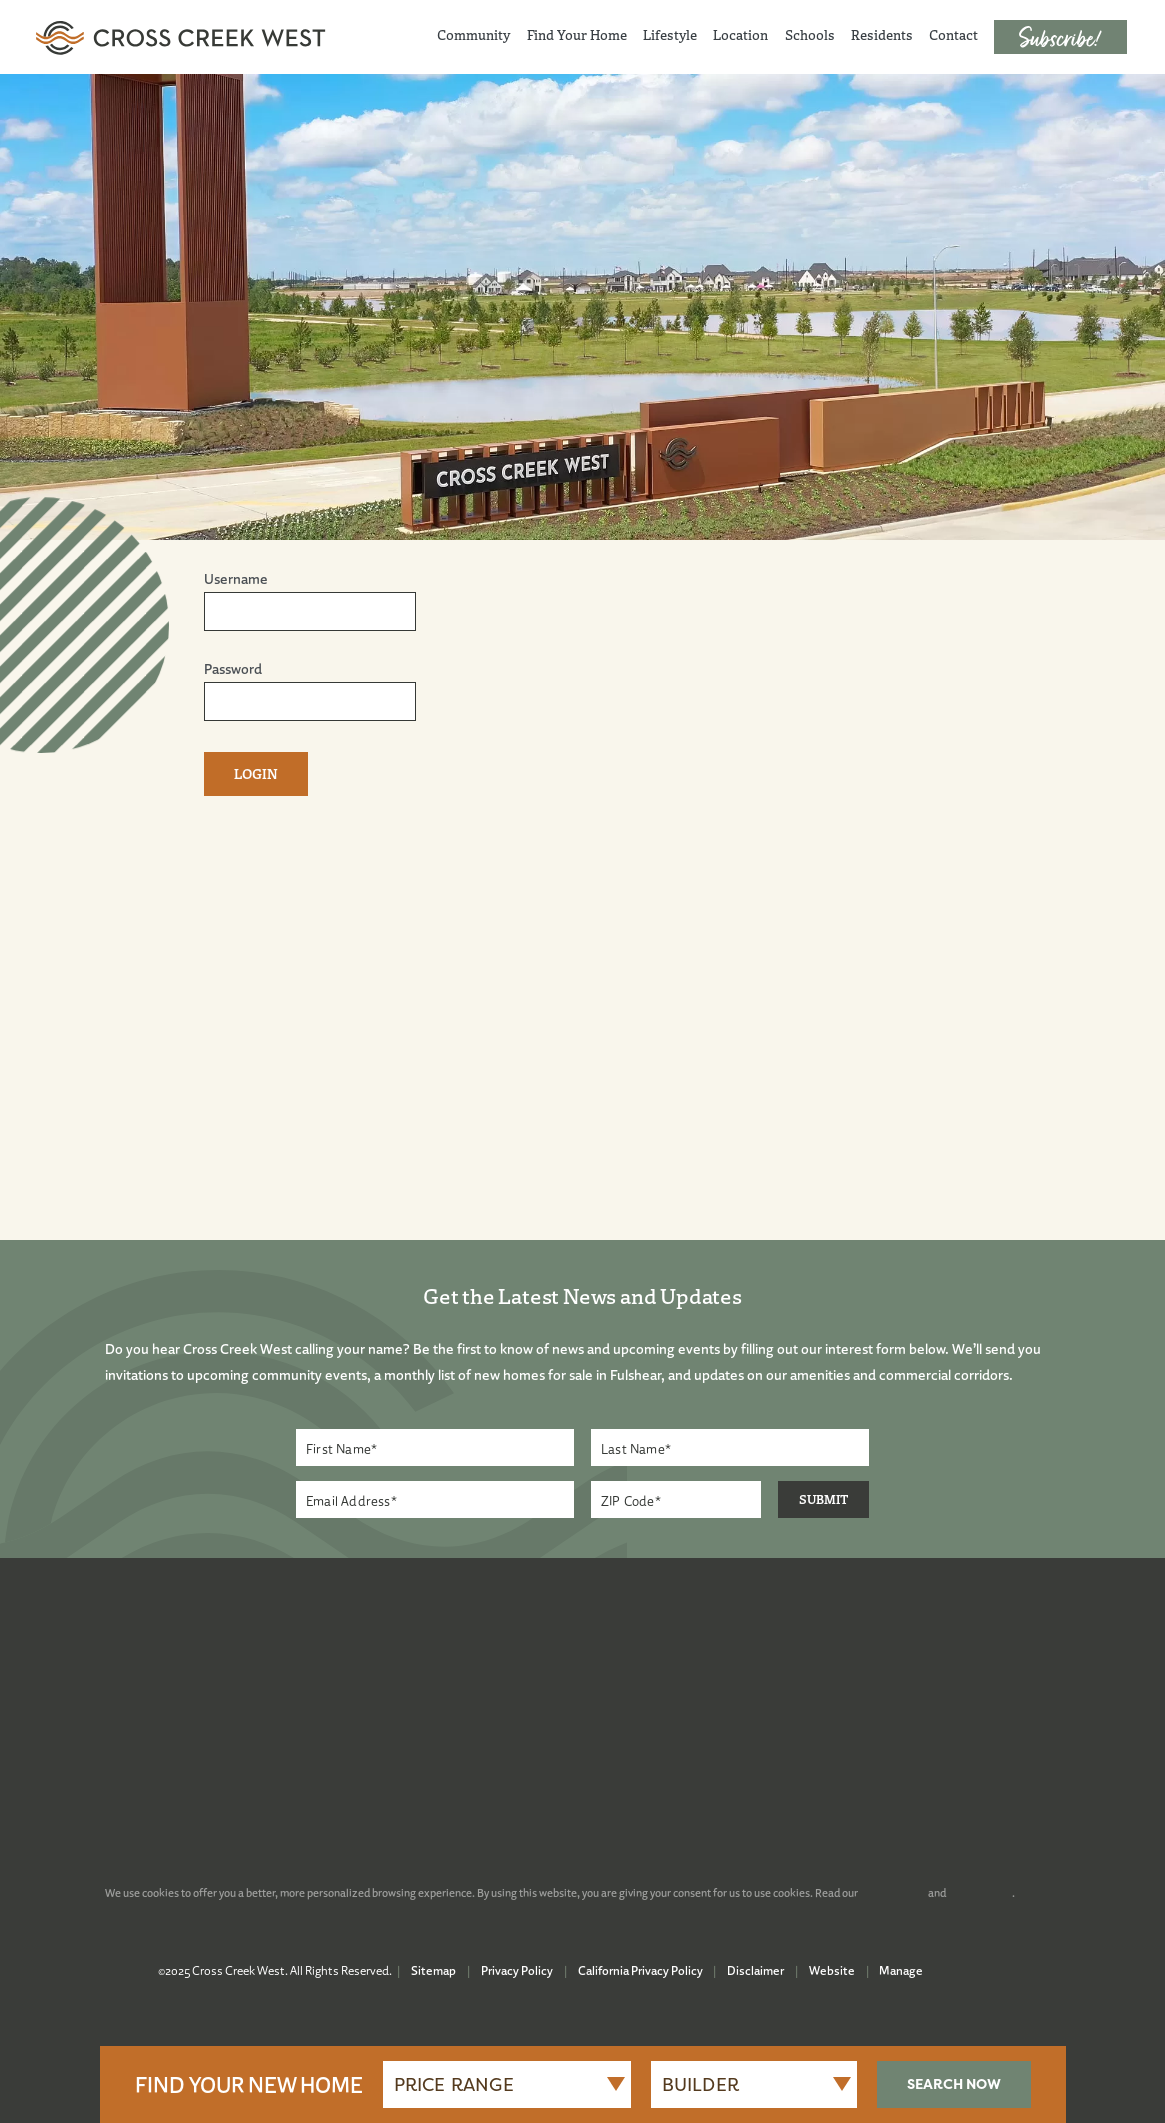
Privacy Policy (517, 1970)
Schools (810, 35)
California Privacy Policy (640, 1970)
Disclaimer (755, 1970)
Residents (882, 35)
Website (832, 1970)
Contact (953, 35)
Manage (901, 1970)
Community (473, 35)
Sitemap (433, 1970)
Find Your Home (577, 35)
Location (740, 35)
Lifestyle (670, 35)
